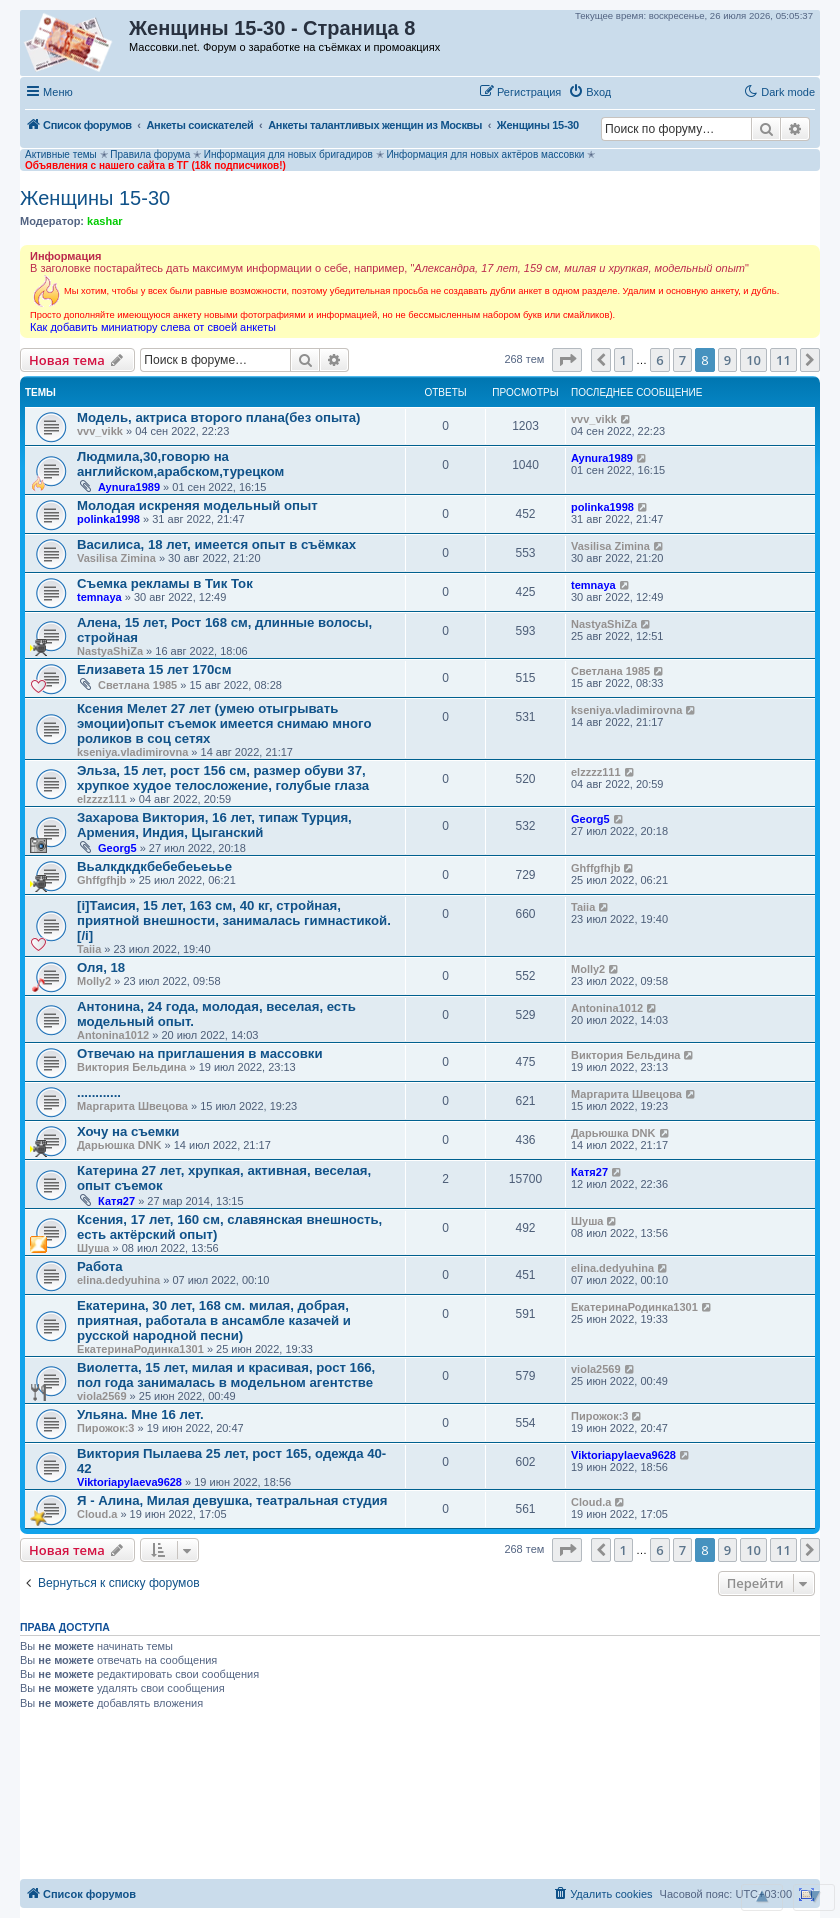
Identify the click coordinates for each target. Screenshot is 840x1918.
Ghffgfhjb (101, 880)
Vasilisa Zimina (116, 558)
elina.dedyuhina (118, 1280)
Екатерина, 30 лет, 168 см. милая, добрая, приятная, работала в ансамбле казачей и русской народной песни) (214, 1320)
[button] (639, 91)
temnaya (99, 597)
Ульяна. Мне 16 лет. (140, 1414)
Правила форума (150, 154)
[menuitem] (589, 92)
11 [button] (783, 360)
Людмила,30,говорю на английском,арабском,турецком (180, 464)
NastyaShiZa (110, 651)
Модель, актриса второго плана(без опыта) (218, 417)
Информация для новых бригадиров (288, 154)
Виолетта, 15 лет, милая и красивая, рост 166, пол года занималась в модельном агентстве (226, 1375)
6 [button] (659, 360)
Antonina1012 (113, 1035)
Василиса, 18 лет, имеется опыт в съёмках (216, 544)
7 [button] (682, 360)
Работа (100, 1266)
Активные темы (61, 154)
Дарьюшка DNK (119, 1145)
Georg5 (117, 848)
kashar (104, 221)
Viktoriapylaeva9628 (129, 1482)
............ (99, 1092)
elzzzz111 (102, 799)
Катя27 (116, 1201)
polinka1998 (108, 519)
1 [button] (623, 360)
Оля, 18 (101, 967)
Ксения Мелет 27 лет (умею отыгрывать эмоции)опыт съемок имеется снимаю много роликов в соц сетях (224, 723)
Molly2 (94, 981)
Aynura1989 (129, 487)
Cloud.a (97, 1514)
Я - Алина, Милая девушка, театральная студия (232, 1500)
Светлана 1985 (137, 685)
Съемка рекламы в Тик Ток (165, 583)
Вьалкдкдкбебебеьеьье (154, 866)
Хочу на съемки (128, 1131)
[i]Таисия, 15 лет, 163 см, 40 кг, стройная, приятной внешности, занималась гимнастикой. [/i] (234, 920)
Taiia (89, 949)
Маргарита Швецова (132, 1106)
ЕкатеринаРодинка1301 (140, 1349)
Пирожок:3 (106, 1428)
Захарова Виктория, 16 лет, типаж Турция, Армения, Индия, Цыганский (214, 825)
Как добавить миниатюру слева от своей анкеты (153, 327)
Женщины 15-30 (95, 198)
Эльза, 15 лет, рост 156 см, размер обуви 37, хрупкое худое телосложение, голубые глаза (223, 778)
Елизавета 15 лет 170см (154, 669)
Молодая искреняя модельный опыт (197, 505)
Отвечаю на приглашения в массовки (200, 1053)
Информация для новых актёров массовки (485, 154)
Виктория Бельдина (131, 1067)
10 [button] (753, 360)
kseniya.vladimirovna (132, 752)
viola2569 (102, 1396)
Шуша (93, 1248)
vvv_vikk (100, 431)
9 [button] (727, 360)
